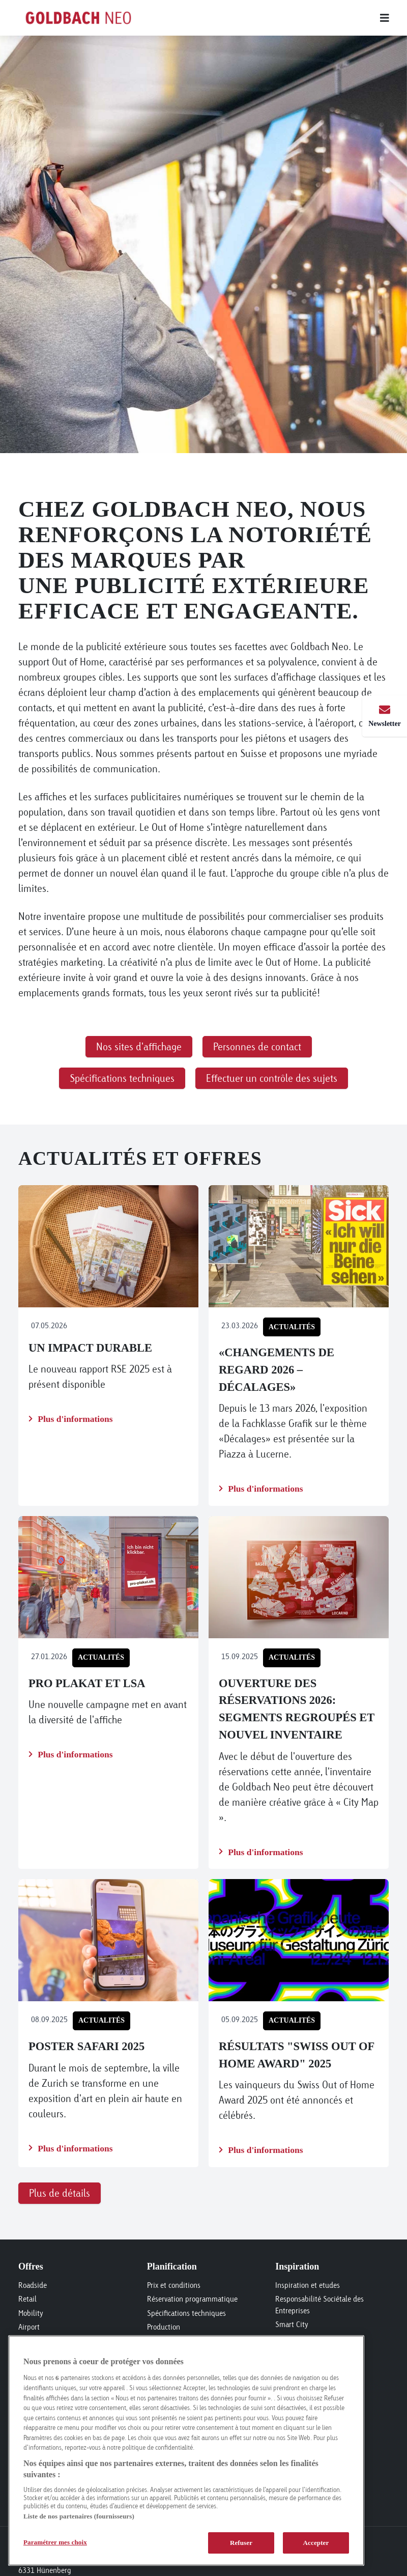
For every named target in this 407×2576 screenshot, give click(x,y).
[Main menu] (275, 18)
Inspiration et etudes (307, 2285)
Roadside (32, 2285)
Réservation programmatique (192, 2299)
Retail (27, 2299)
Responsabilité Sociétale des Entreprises (319, 2304)
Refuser (241, 2542)
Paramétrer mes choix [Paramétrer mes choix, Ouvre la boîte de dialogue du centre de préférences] (55, 2542)
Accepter (316, 2542)
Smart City (291, 2324)
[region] (186, 2450)
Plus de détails (59, 2193)
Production (163, 2327)
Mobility (30, 2313)
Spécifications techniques (186, 2313)
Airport (29, 2327)
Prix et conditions (173, 2285)
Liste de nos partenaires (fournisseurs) (78, 2516)
